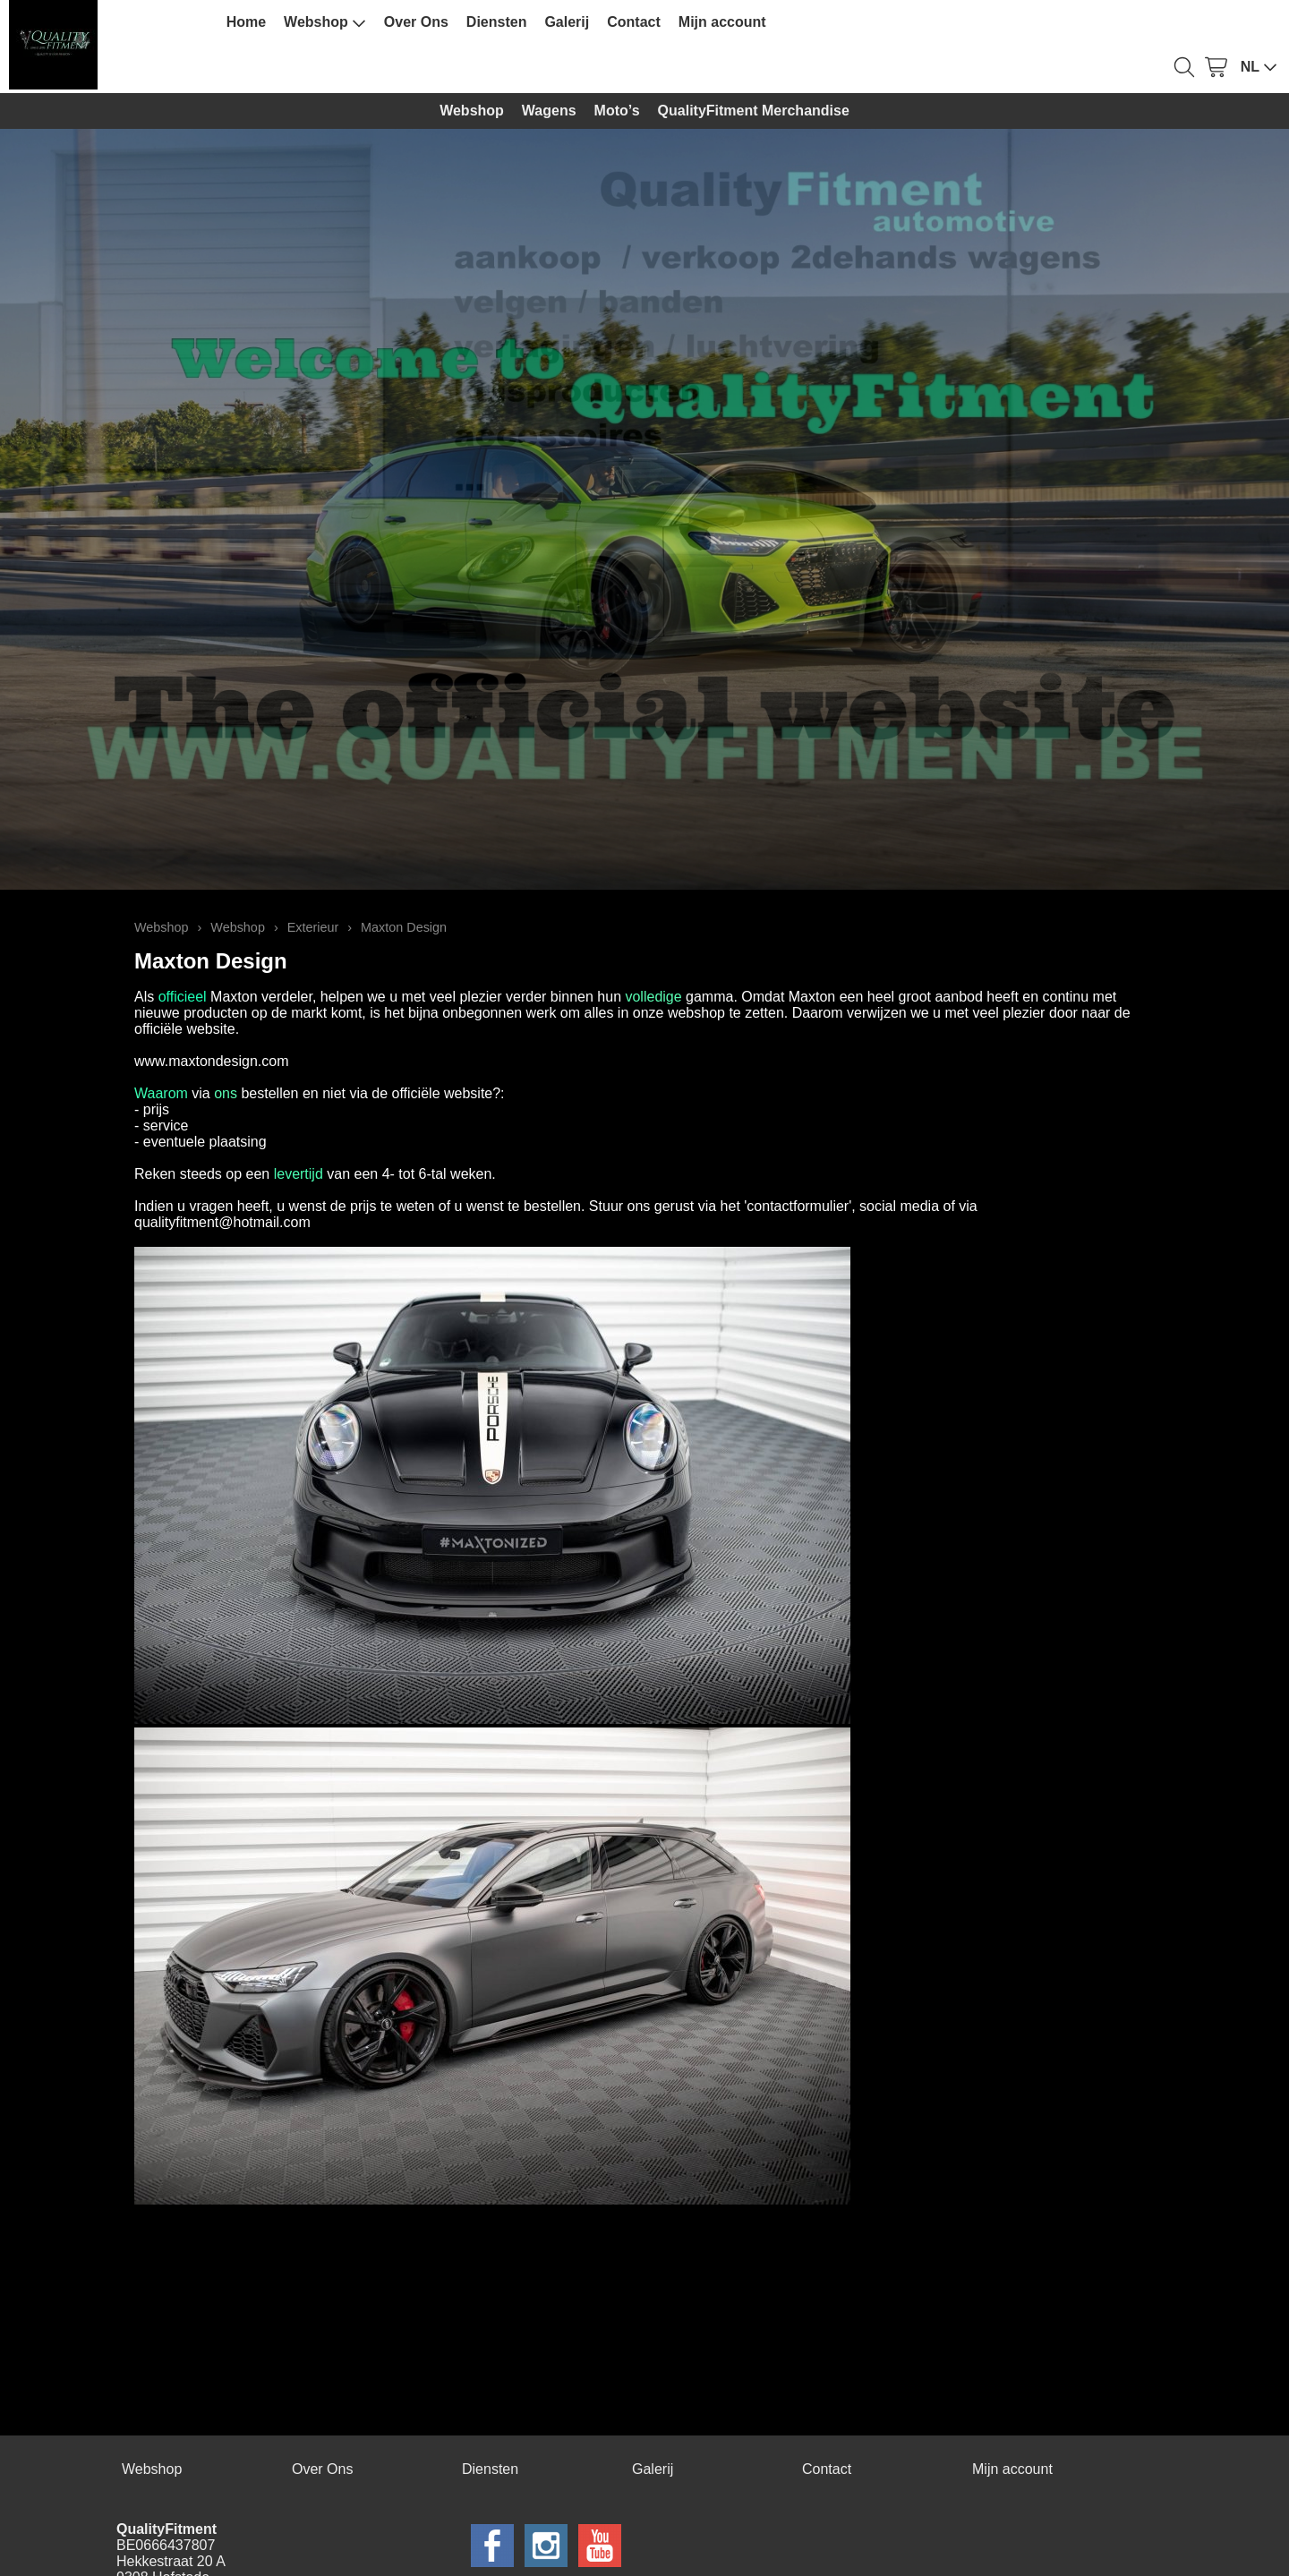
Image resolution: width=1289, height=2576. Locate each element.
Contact (634, 22)
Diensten (496, 22)
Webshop (325, 22)
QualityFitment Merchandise (753, 110)
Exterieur (313, 927)
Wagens (549, 110)
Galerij (566, 22)
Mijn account (722, 22)
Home (246, 22)
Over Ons (416, 22)
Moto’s (617, 110)
